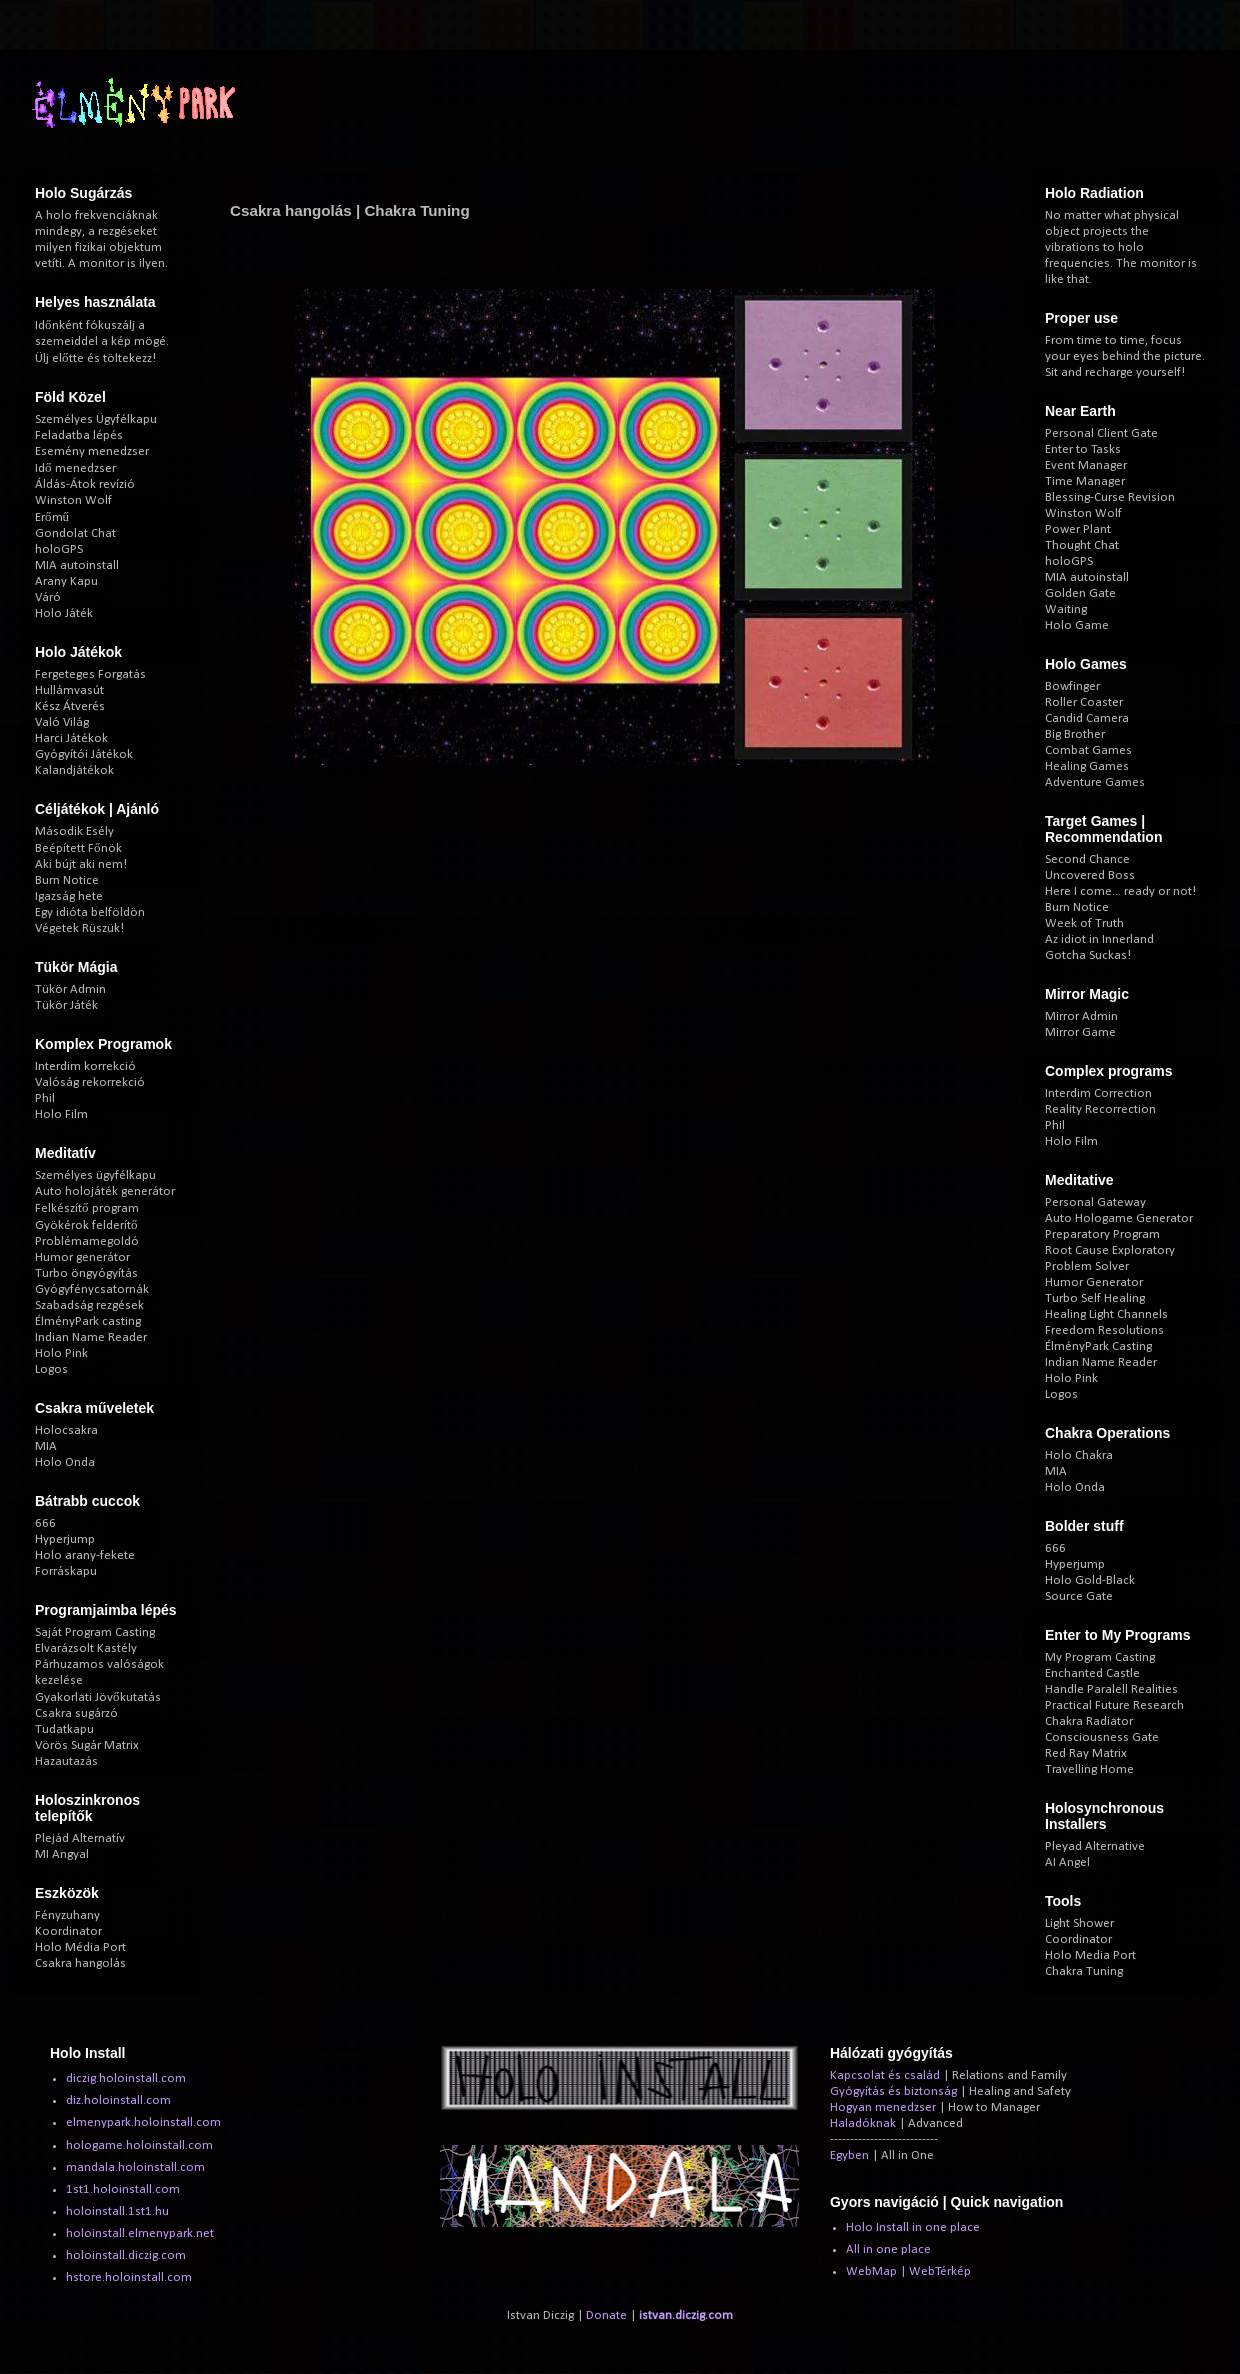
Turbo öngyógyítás (86, 1273)
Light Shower (1079, 1923)
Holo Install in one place (913, 2227)
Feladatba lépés (79, 435)
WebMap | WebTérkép (908, 2271)
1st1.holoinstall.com (123, 2189)
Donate (606, 2315)
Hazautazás (66, 1761)
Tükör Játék (66, 1005)
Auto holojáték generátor (105, 1191)
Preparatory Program (1102, 1234)
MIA (46, 1446)
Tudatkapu (64, 1729)
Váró (48, 597)
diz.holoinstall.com (118, 2100)
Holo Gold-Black (1090, 1580)
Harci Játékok (71, 738)
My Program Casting (1100, 1657)
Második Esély (74, 831)
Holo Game (1077, 625)
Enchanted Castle (1092, 1673)
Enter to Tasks (1083, 449)
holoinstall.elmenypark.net (140, 2233)
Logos (51, 1369)
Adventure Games (1095, 782)
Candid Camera (1087, 718)
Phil (45, 1098)
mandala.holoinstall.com (135, 2167)
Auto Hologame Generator (1119, 1218)
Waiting (1066, 609)
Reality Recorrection (1100, 1109)
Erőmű (52, 517)
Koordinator (68, 1931)
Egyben (849, 2155)
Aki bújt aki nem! (81, 864)
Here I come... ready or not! (1120, 891)
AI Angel (1067, 1862)
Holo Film (61, 1114)
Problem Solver (1087, 1266)
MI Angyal (62, 1854)
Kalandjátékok (74, 770)
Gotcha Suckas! (1088, 955)
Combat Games (1088, 750)
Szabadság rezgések (89, 1305)
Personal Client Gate (1101, 433)
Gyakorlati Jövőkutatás (98, 1697)
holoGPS (59, 549)
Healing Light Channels (1106, 1314)
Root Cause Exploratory (1110, 1250)
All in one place (888, 2249)
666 (45, 1523)
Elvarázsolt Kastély (86, 1648)
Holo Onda (65, 1462)
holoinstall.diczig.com (126, 2255)
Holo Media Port (1090, 1955)
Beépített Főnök (78, 848)
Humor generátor (82, 1257)
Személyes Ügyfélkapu (96, 419)
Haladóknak (863, 2123)
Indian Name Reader (91, 1337)
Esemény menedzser (92, 451)
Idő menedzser (75, 468)
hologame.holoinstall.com (139, 2145)
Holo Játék (64, 613)
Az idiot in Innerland (1099, 939)
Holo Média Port (80, 1947)
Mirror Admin (1081, 1016)
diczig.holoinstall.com (126, 2078)
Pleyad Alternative (1095, 1846)
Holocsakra (66, 1430)
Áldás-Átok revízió (85, 484)
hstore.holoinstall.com (129, 2277)
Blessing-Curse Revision (1110, 497)
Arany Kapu (66, 581)
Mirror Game (1080, 1032)
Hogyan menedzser (883, 2107)
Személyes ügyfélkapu (95, 1175)
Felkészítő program (87, 1208)
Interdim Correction (1098, 1093)
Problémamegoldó (87, 1241)
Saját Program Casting (95, 1632)
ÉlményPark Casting (1098, 1346)
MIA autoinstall (77, 565)
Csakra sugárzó (76, 1713)
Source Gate (1079, 1596)
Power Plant (1078, 529)
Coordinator (1078, 1939)
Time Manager (1085, 481)
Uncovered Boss (1090, 875)
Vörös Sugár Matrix (87, 1745)
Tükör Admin (70, 989)
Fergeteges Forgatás (90, 674)
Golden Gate (1080, 593)
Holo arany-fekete (85, 1555)
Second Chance (1087, 859)
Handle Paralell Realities (1111, 1689)
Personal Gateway (1095, 1202)
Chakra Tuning (1084, 1971)
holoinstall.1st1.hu (117, 2211)
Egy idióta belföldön (90, 912)
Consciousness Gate (1102, 1737)
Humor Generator (1094, 1282)
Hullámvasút (69, 690)
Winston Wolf (73, 500)
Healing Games (1087, 766)
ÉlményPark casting (88, 1321)
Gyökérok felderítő (86, 1225)
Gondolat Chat (75, 533)
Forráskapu (66, 1571)
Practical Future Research (1114, 1705)
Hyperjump (65, 1539)
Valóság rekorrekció (90, 1082)
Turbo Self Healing (1095, 1298)
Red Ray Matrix (1086, 1753)
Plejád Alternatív (80, 1838)
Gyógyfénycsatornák (92, 1289)
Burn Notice (67, 880)
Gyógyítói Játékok (84, 754)
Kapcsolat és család (885, 2075)
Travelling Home (1089, 1769)
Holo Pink (61, 1353)
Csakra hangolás (80, 1963)
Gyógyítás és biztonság (893, 2091)
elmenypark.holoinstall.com (143, 2122)
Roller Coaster (1084, 702)
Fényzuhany (67, 1915)
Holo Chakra (1079, 1455)
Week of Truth (1084, 923)
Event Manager (1086, 465)
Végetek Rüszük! (79, 928)
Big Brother (1075, 734)
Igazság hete (69, 896)
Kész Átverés (70, 706)
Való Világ (62, 722)
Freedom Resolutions (1104, 1330)
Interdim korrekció (85, 1066)
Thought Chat (1082, 545)
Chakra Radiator (1089, 1721)
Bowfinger (1072, 686)
